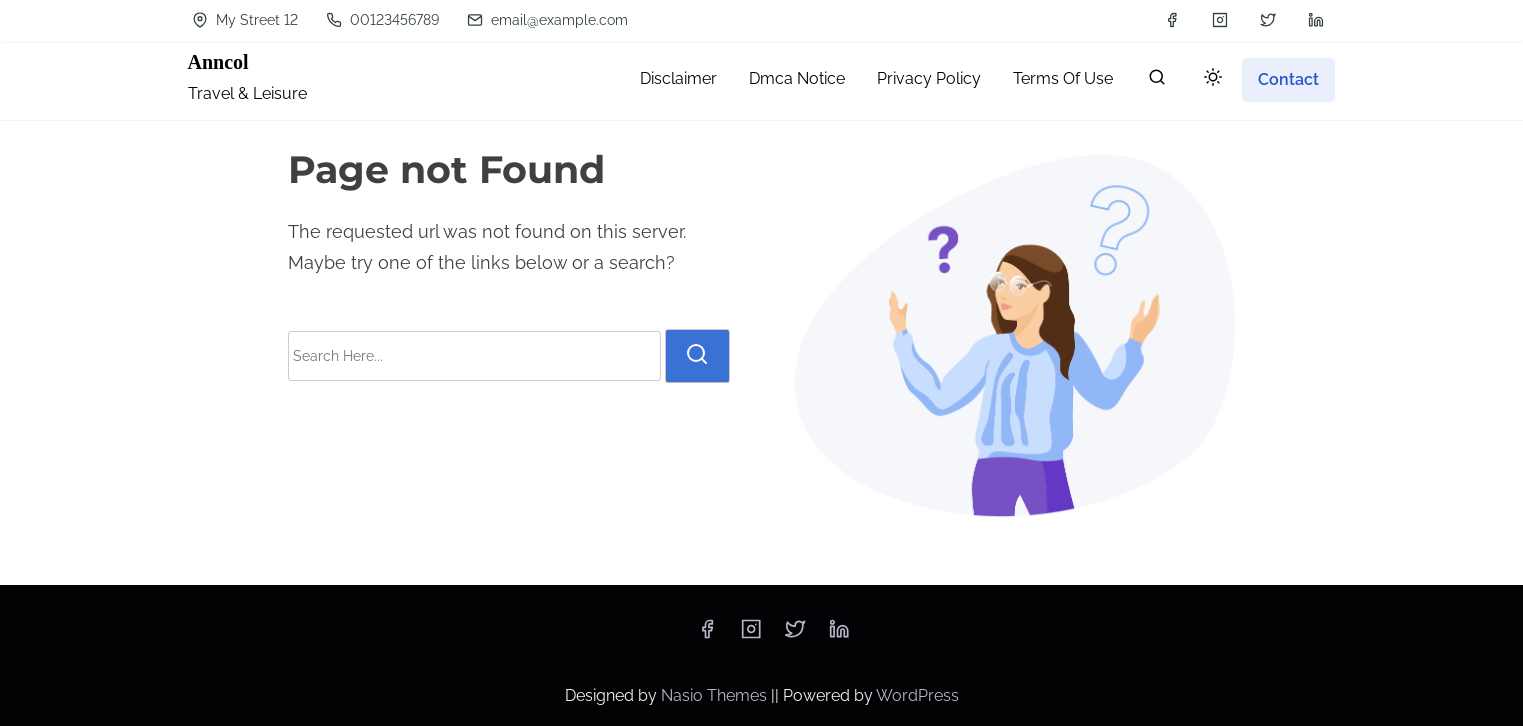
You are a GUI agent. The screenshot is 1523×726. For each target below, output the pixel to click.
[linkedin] (1316, 20)
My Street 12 (245, 20)
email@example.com (547, 20)
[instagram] (1220, 20)
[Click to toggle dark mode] (1213, 78)
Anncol (218, 62)
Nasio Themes (716, 695)
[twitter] (1268, 20)
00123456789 (382, 20)
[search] (1157, 81)
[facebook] (1172, 20)
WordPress (917, 695)
